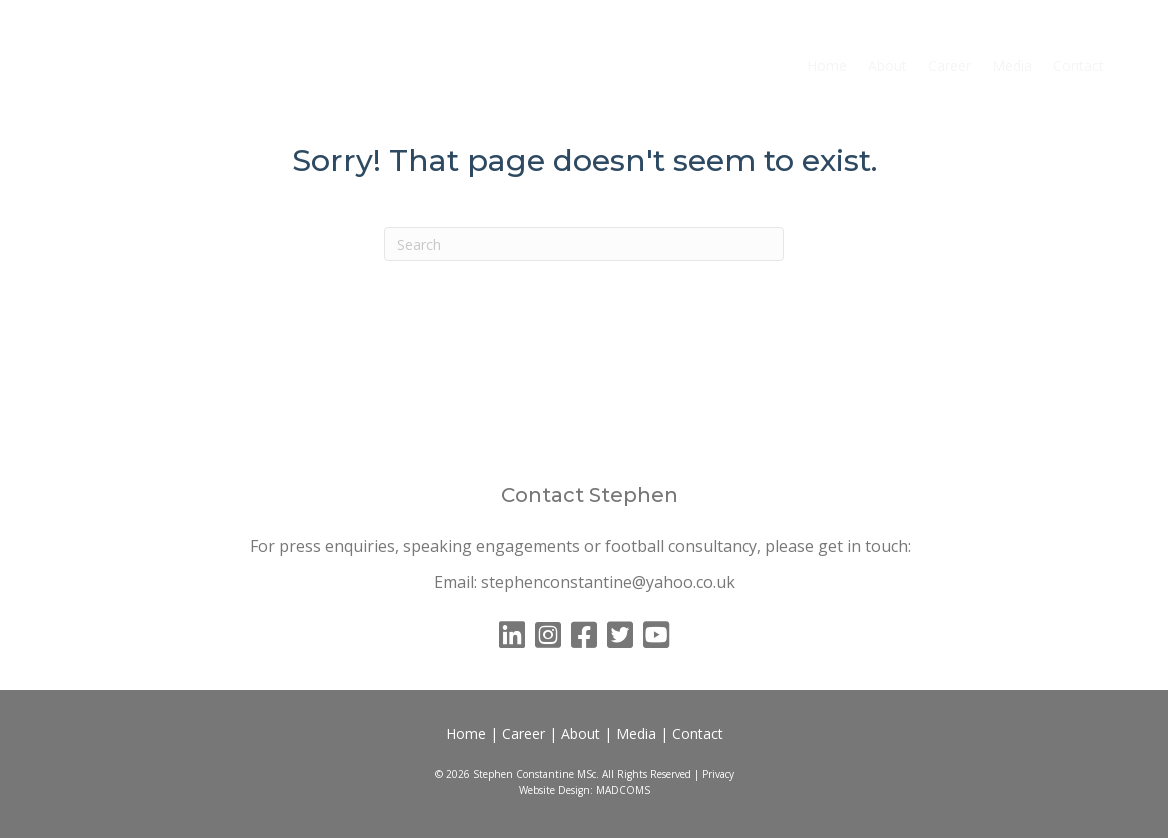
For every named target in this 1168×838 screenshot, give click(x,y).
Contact (1078, 65)
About (887, 65)
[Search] (584, 244)
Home (827, 65)
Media (1012, 65)
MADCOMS (623, 790)
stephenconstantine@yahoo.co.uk (608, 582)
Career (949, 65)
